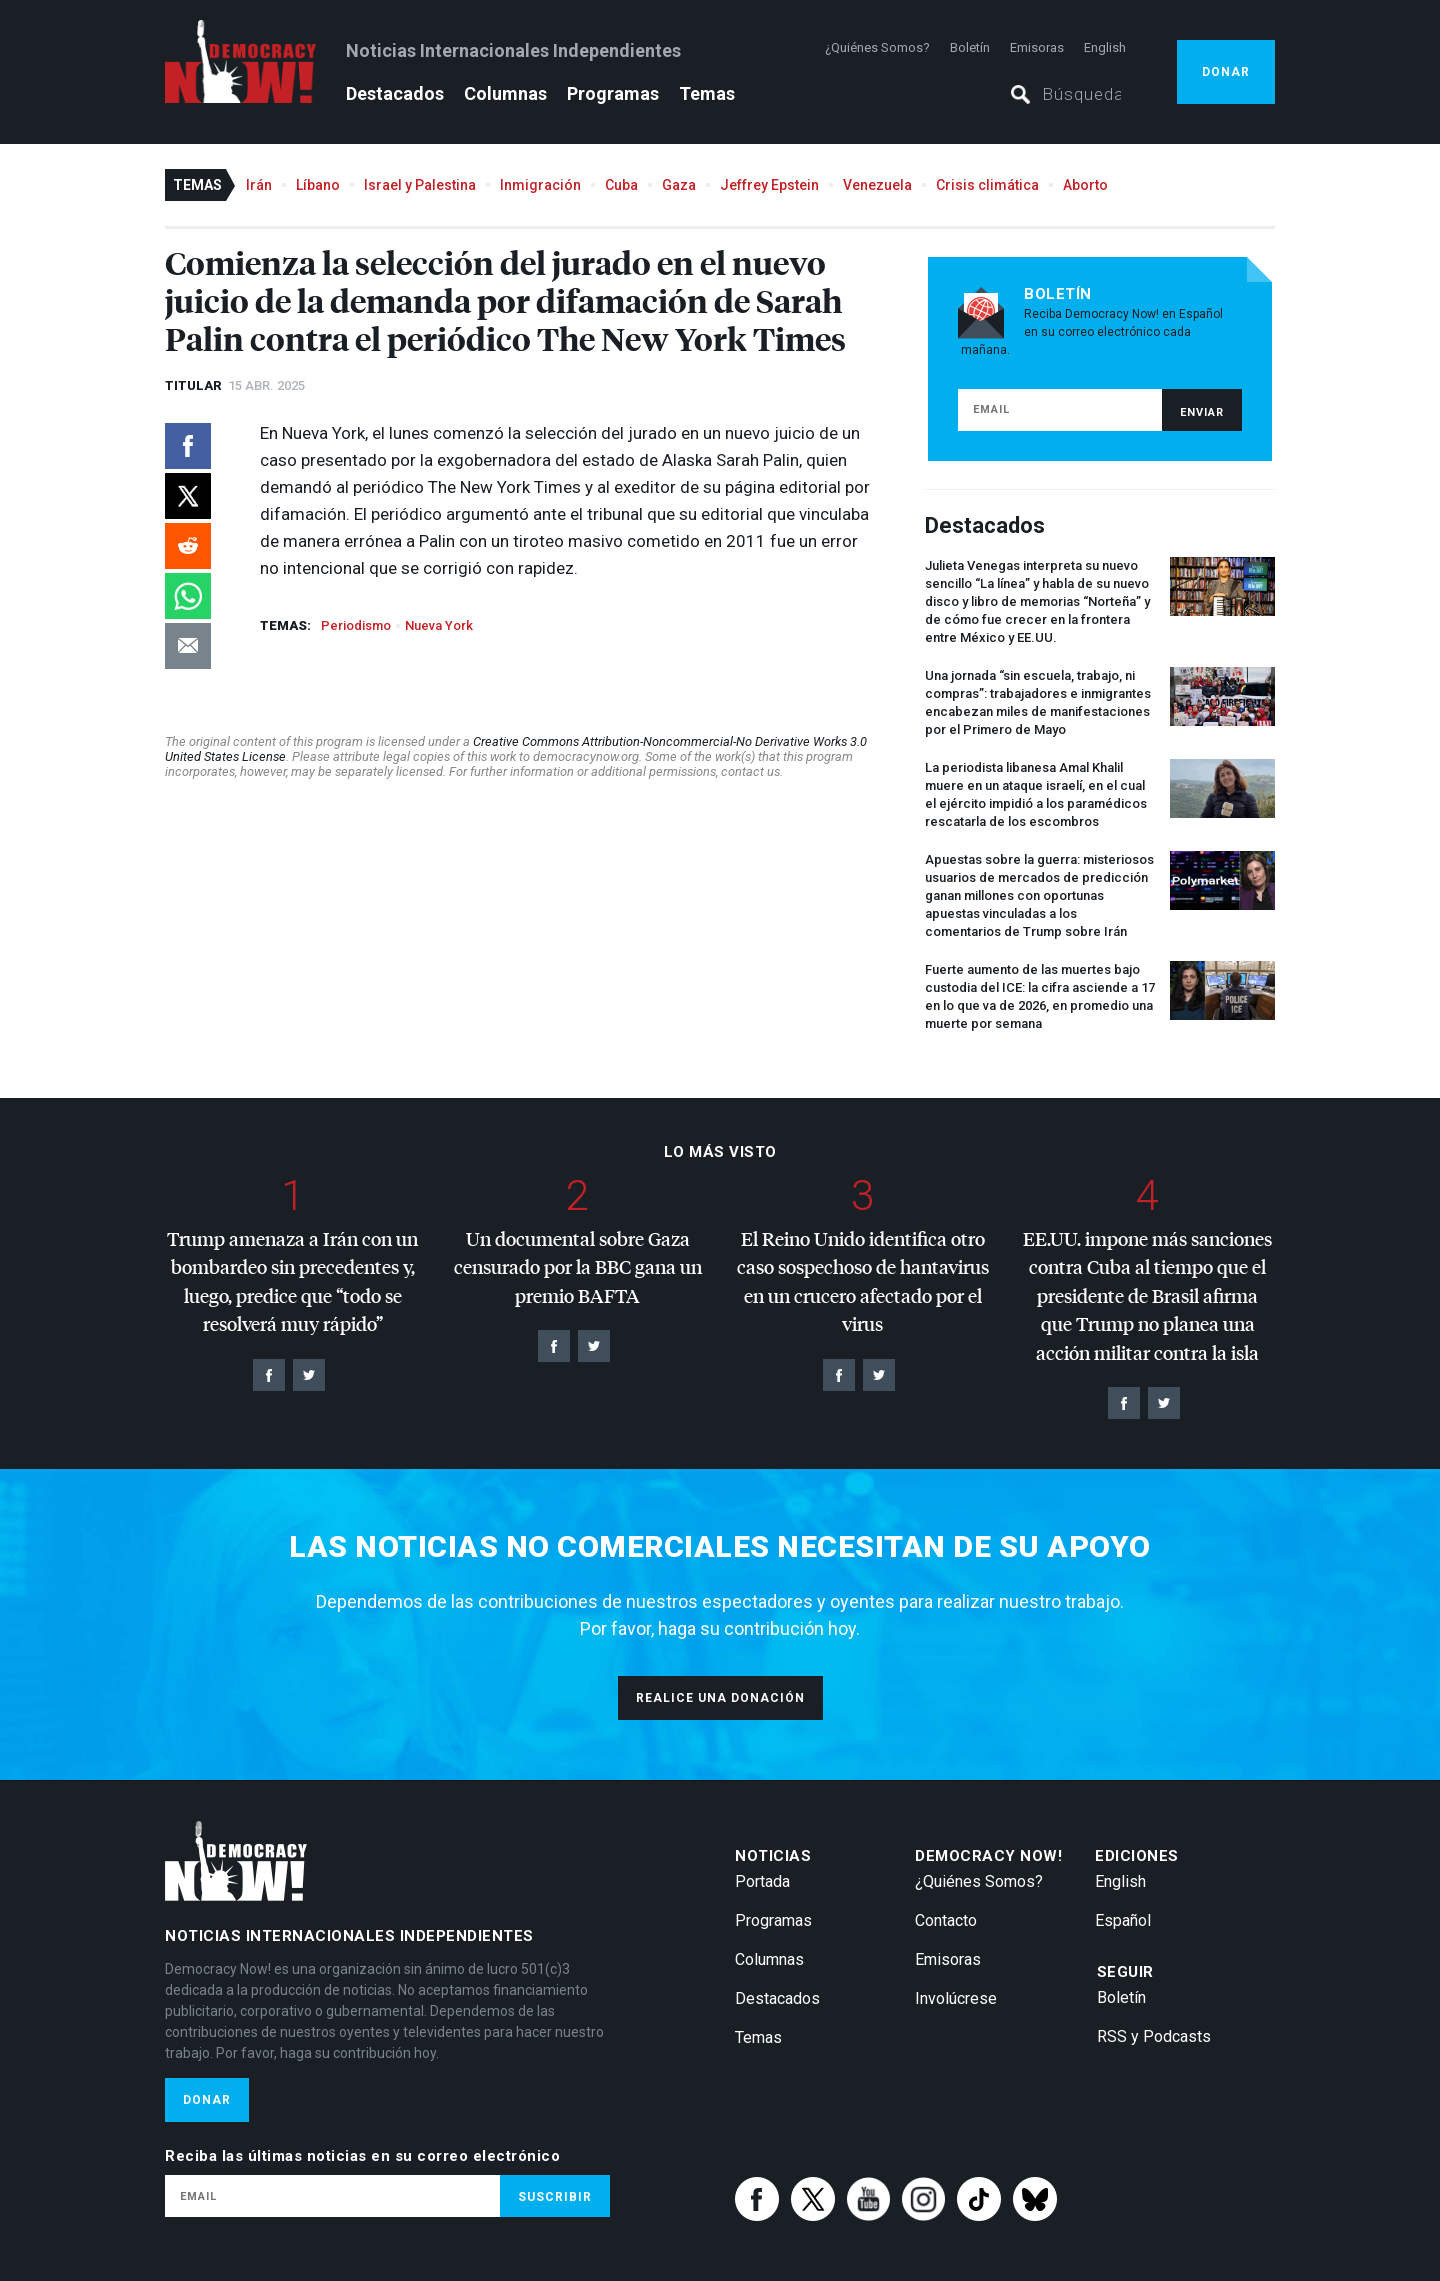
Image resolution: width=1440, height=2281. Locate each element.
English (1105, 47)
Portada (762, 1881)
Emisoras (1037, 47)
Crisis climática (987, 185)
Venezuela (877, 185)
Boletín (970, 47)
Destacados (395, 93)
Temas (707, 93)
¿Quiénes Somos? (877, 47)
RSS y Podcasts (1154, 2036)
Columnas (505, 93)
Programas (613, 93)
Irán (259, 185)
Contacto (946, 1920)
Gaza (679, 185)
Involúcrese (956, 1998)
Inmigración (540, 185)
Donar (1226, 72)
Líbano (318, 185)
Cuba (621, 185)
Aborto (1085, 185)
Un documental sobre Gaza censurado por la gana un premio (578, 1267)
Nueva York (439, 625)
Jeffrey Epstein (769, 185)
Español (1123, 1920)
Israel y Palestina (420, 185)
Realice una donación (720, 1698)
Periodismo (356, 625)
